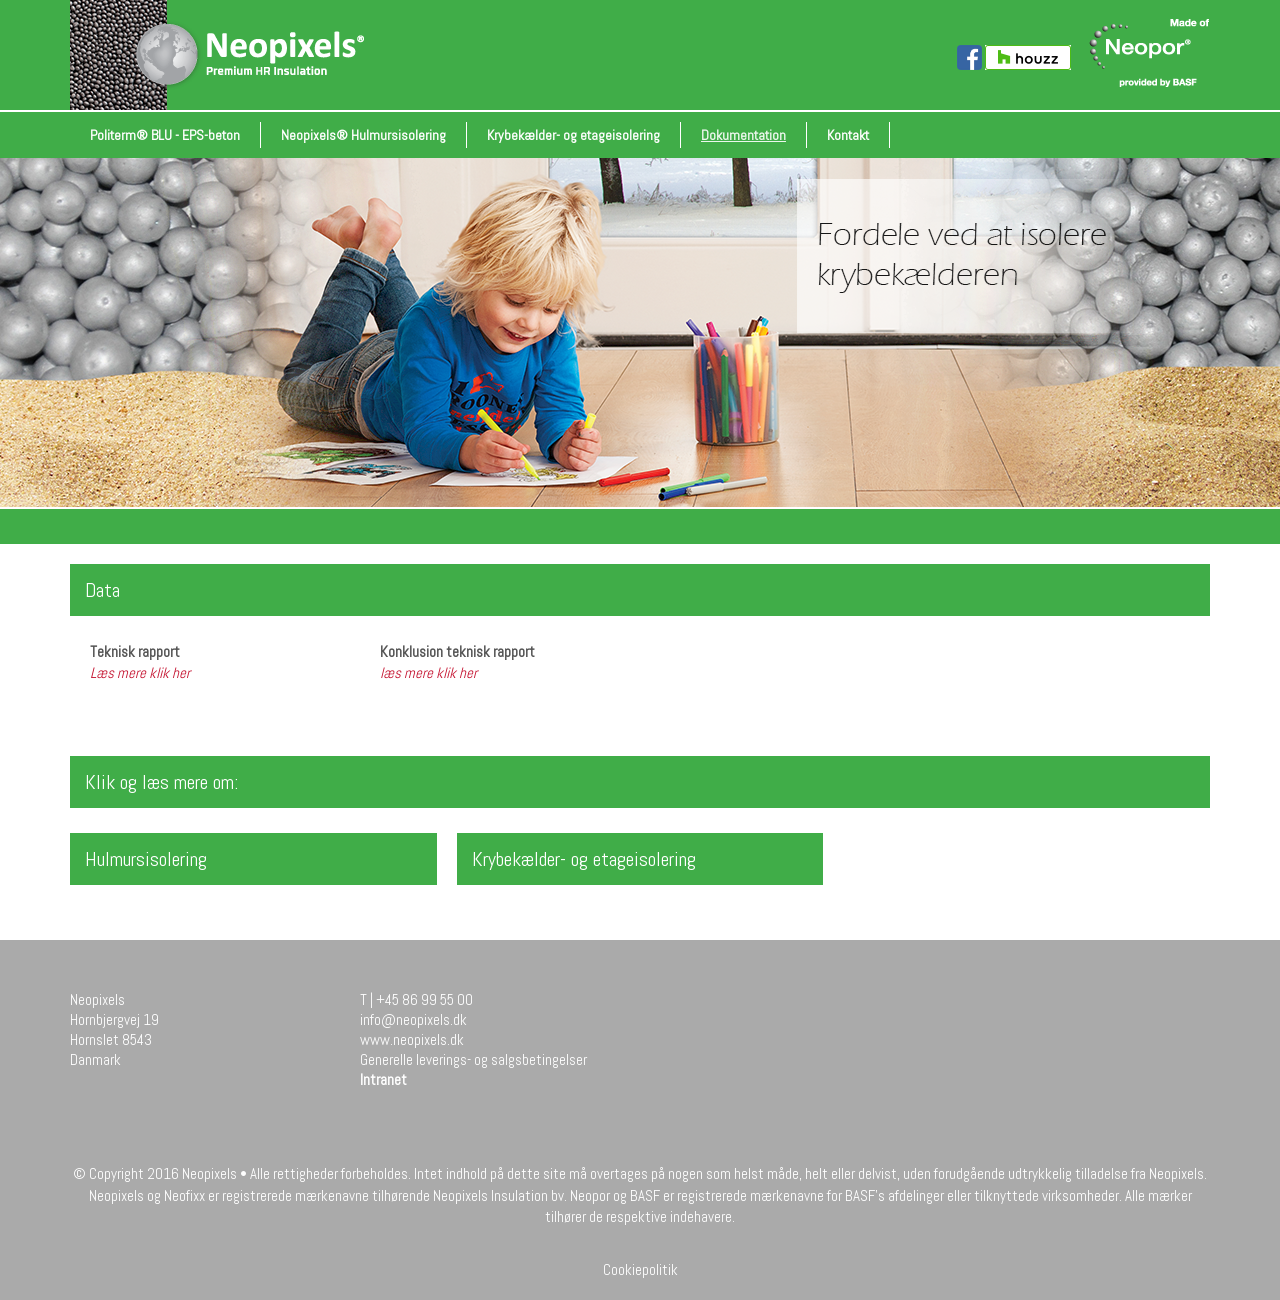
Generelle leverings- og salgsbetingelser (473, 1059)
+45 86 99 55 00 (424, 999)
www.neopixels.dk (412, 1039)
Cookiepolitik (640, 1269)
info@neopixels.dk (413, 1019)
